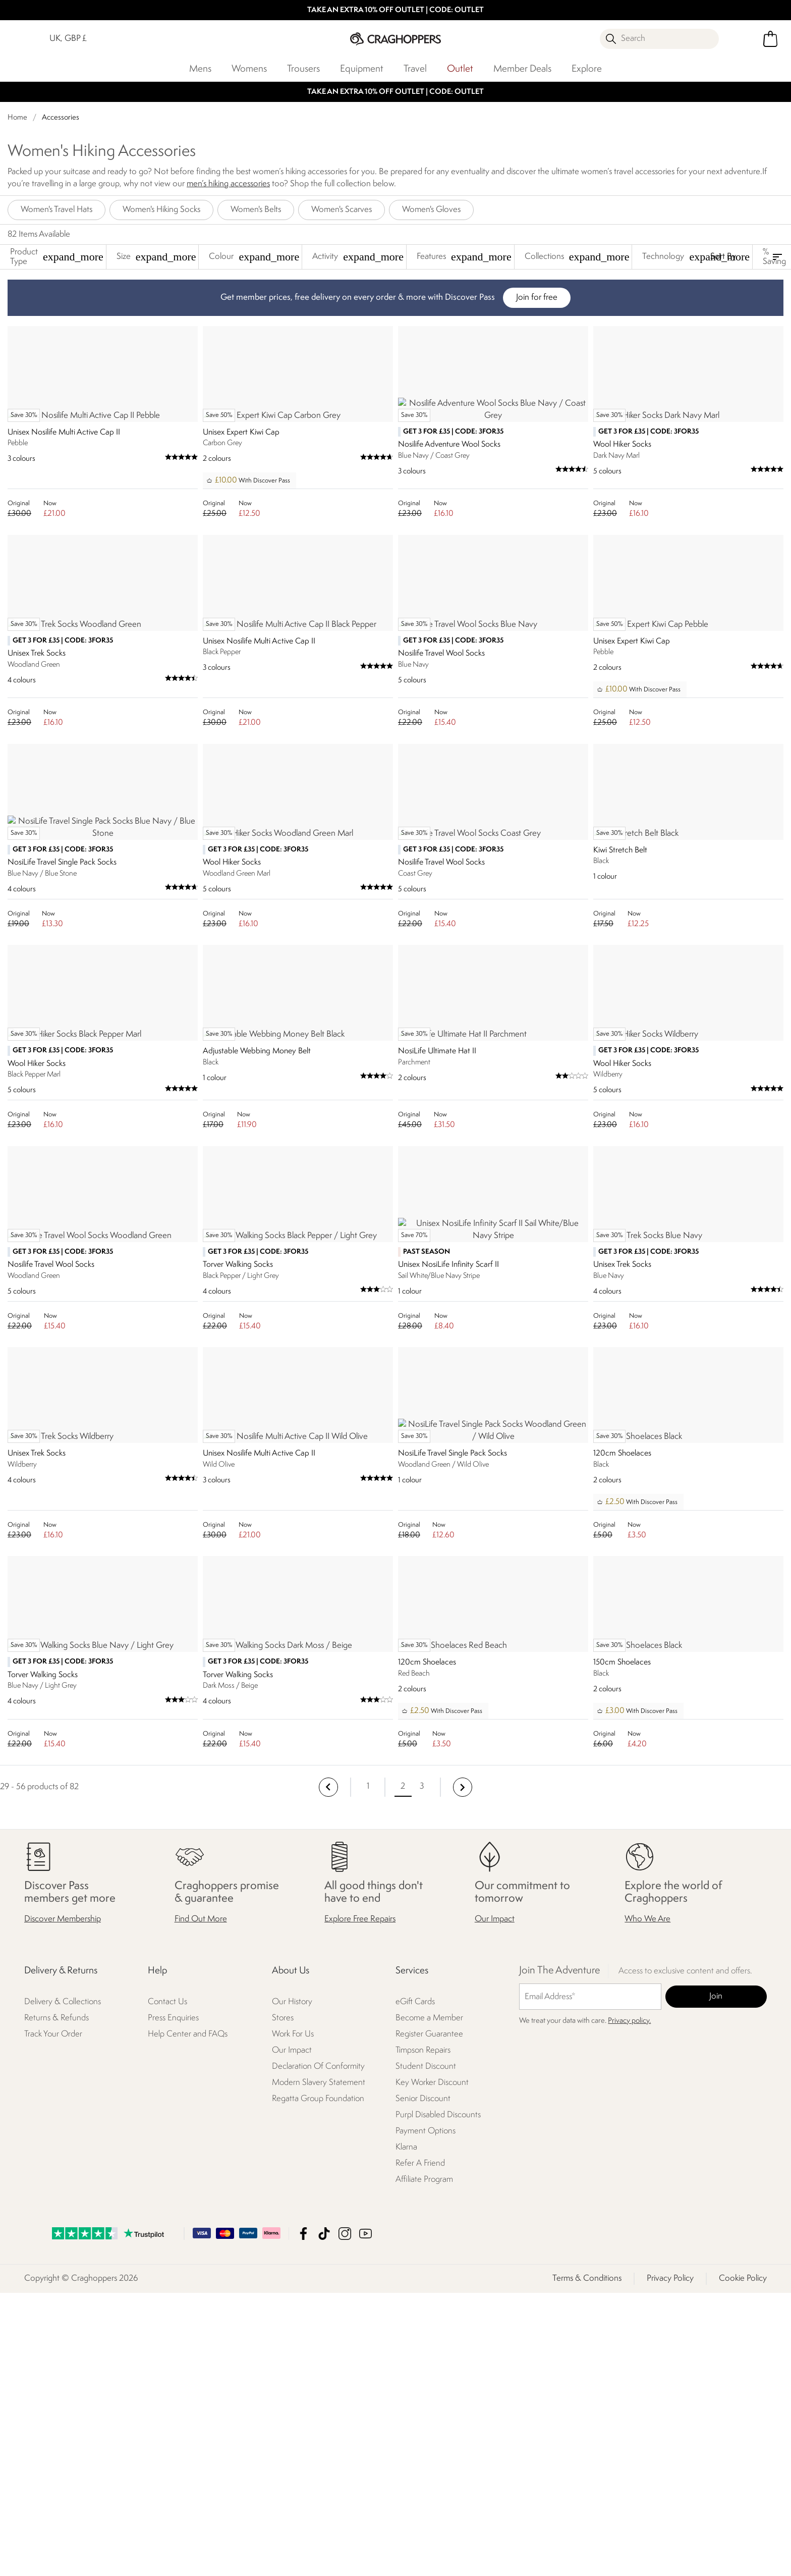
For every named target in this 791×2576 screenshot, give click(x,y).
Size (156, 256)
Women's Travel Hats (56, 209)
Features (464, 256)
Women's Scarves (341, 209)
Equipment (361, 69)
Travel (415, 69)
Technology (696, 256)
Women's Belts (256, 209)
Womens (249, 69)
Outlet (460, 69)
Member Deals (522, 69)
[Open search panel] (659, 39)
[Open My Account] (742, 39)
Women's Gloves (431, 209)
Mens (200, 69)
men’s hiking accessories (228, 184)
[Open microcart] (770, 39)
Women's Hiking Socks (161, 209)
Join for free (536, 297)
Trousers (303, 69)
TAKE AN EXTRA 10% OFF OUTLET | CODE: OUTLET (395, 10)
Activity (358, 256)
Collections (577, 256)
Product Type (56, 257)
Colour (254, 256)
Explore (587, 69)
